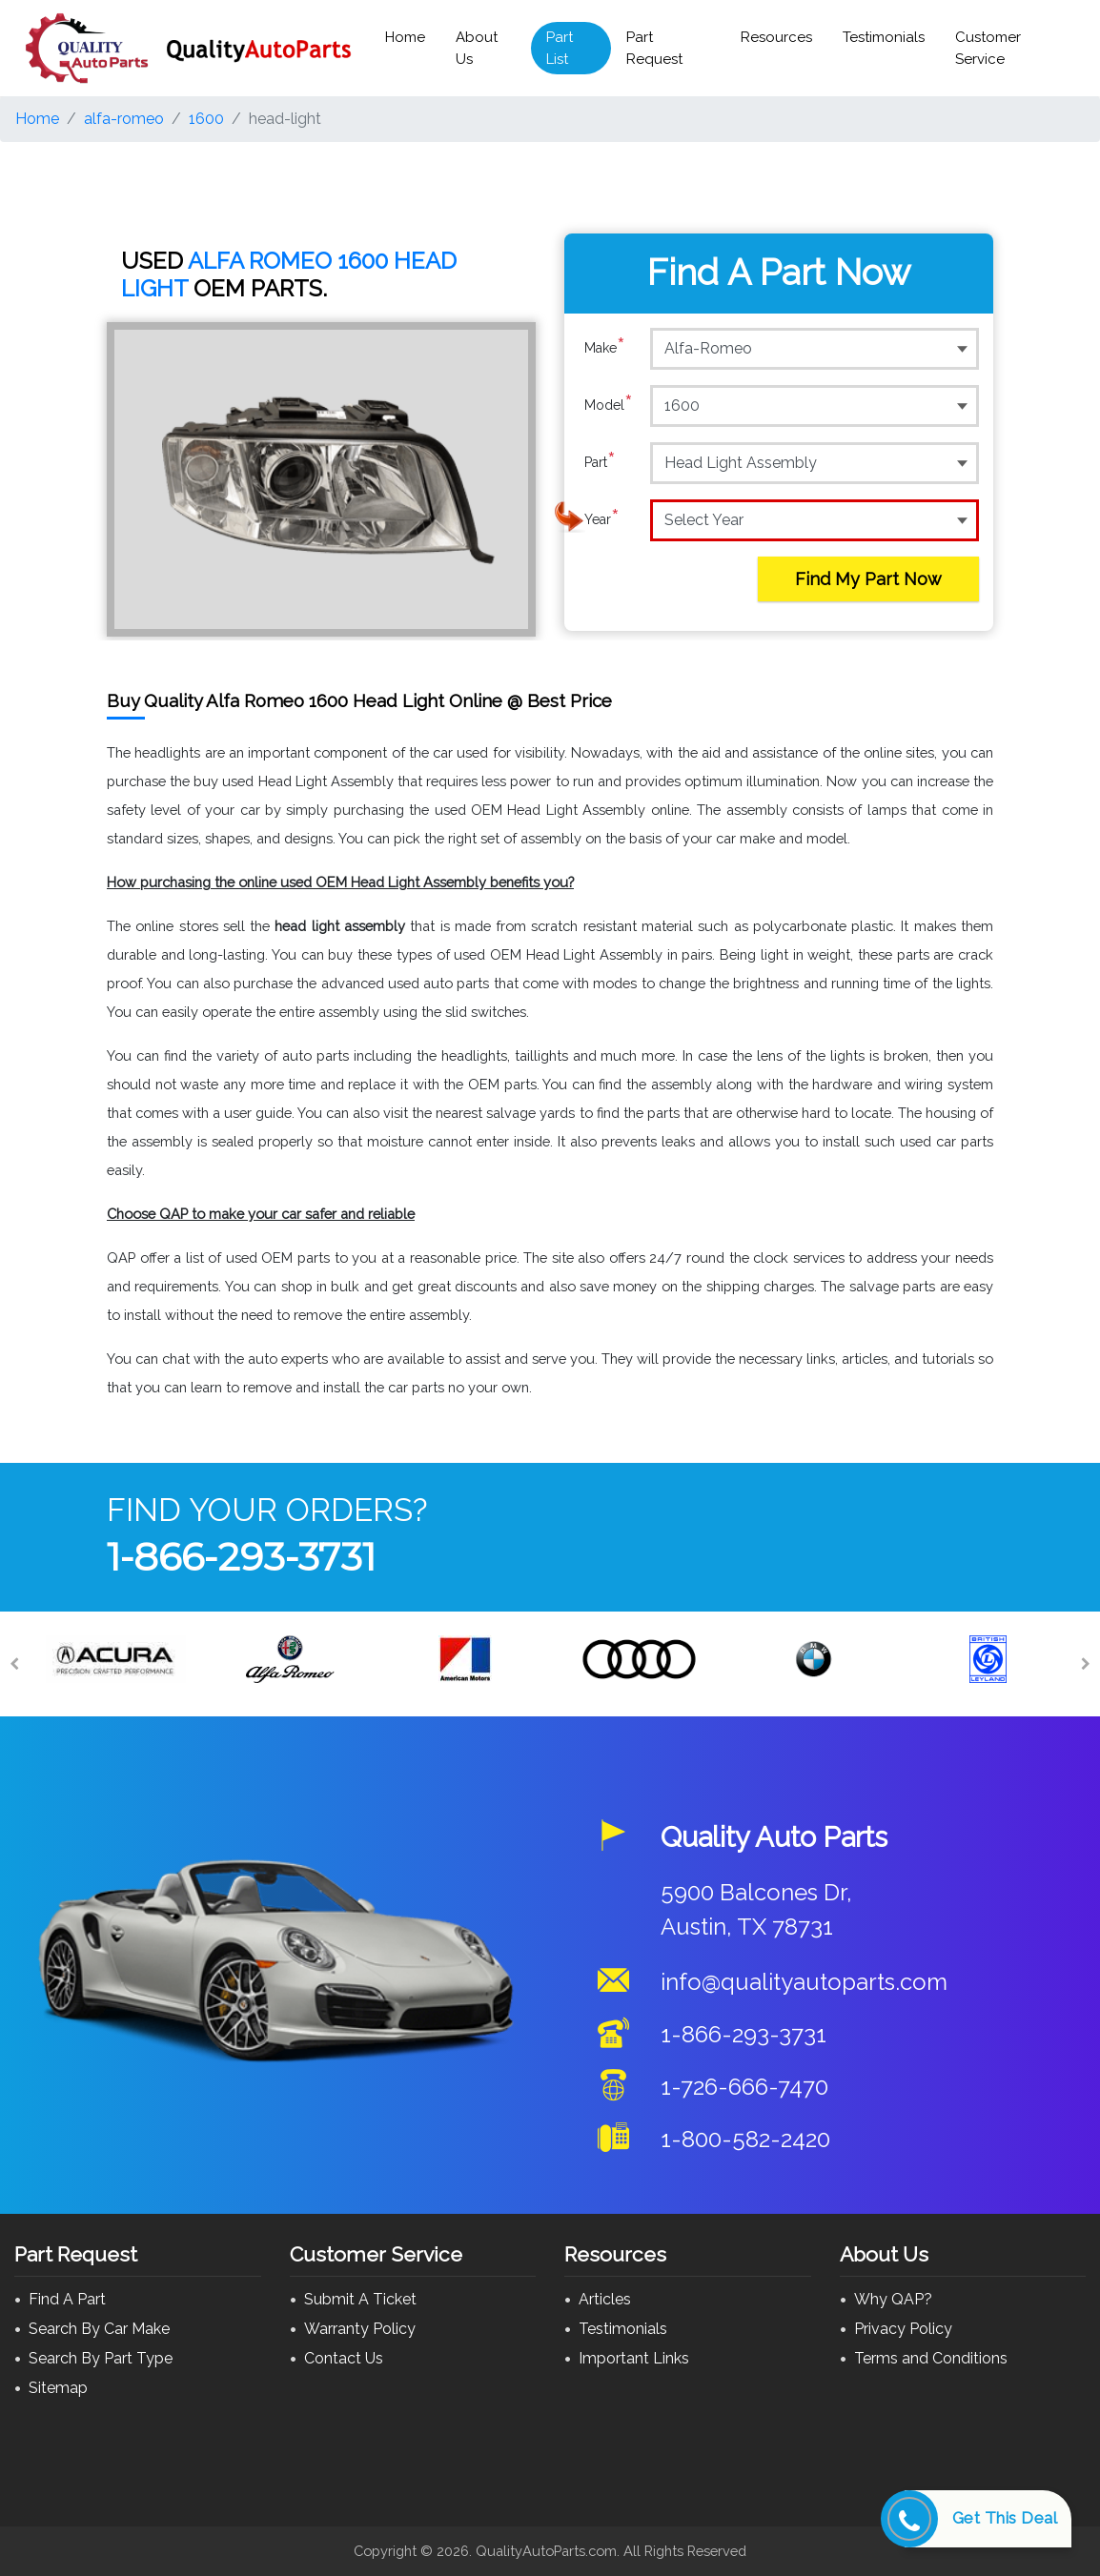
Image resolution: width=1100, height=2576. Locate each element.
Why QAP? (893, 2299)
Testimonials (884, 37)
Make (604, 348)
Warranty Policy (360, 2329)
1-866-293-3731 (241, 1556)
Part (600, 462)
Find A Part (67, 2299)
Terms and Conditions (931, 2358)
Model (608, 405)
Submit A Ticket (360, 2299)
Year (602, 519)
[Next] (1085, 1664)
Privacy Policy (903, 2329)
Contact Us (343, 2358)
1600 (206, 119)
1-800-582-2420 (745, 2139)
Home (405, 37)
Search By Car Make (99, 2329)
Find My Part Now (868, 579)
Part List (559, 48)
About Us (477, 48)
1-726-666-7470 (744, 2086)
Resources (776, 37)
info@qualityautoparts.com (804, 1982)
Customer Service (988, 48)
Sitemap (58, 2388)
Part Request (654, 48)
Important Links (634, 2358)
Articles (605, 2299)
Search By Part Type (101, 2358)
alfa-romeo (124, 119)
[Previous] (14, 1664)
